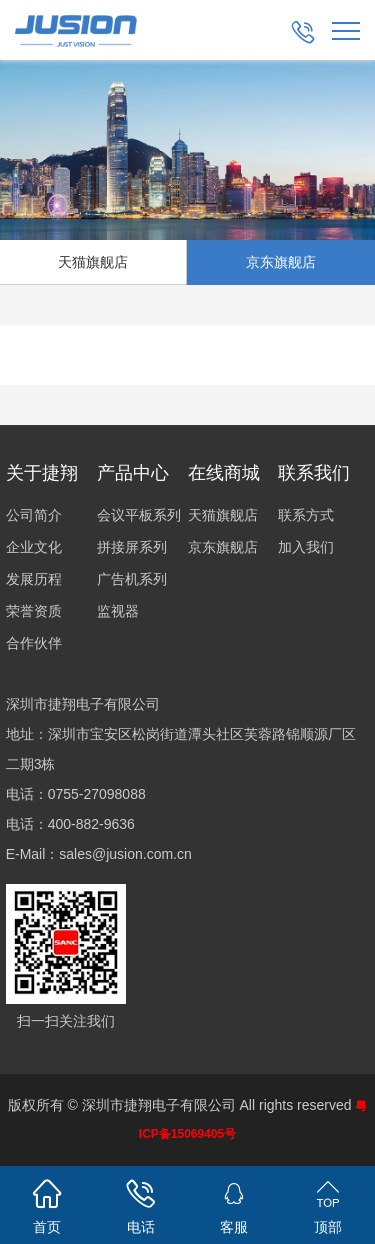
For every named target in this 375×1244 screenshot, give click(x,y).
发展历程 (34, 579)
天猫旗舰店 (223, 515)
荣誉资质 (34, 611)
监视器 (118, 611)
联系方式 (306, 515)
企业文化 (34, 547)
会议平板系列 (139, 515)
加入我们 (306, 547)
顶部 (328, 1203)
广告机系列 (132, 579)
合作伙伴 (34, 643)
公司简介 (34, 515)
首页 (47, 1203)
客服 (235, 1203)
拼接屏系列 (132, 547)
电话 (141, 1203)
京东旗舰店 (281, 262)
